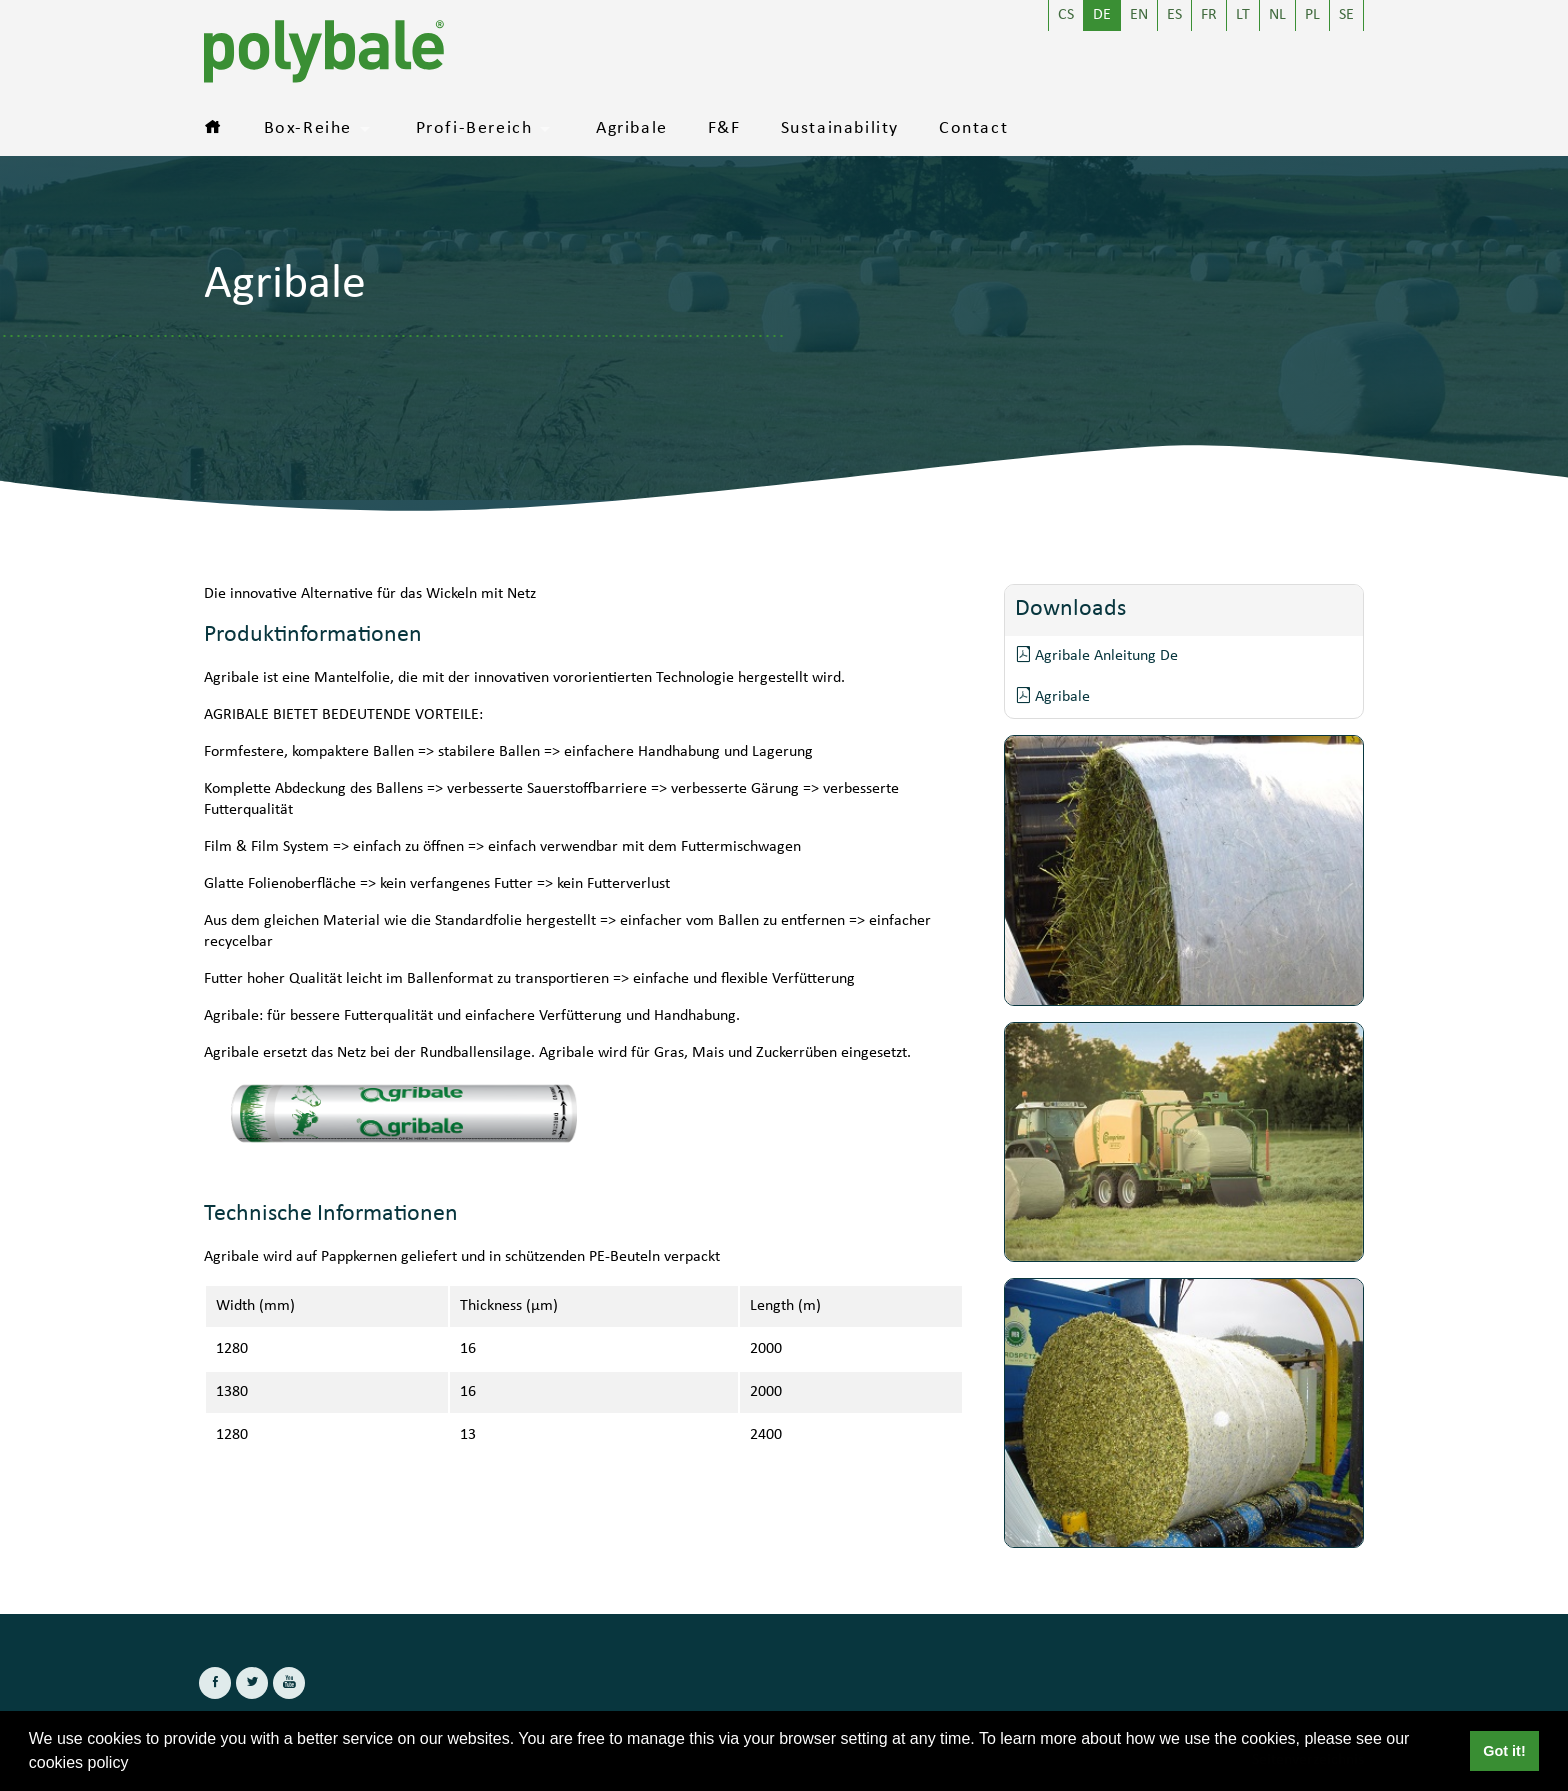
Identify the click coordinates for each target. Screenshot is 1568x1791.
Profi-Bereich (474, 129)
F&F (724, 129)
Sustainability (840, 129)
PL (1312, 15)
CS (1066, 15)
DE (1102, 15)
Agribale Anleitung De (1096, 655)
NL (1277, 15)
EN (1139, 15)
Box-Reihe (308, 129)
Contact (973, 129)
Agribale (632, 129)
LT (1243, 15)
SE (1346, 15)
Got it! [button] (1504, 1751)
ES (1174, 15)
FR (1209, 15)
